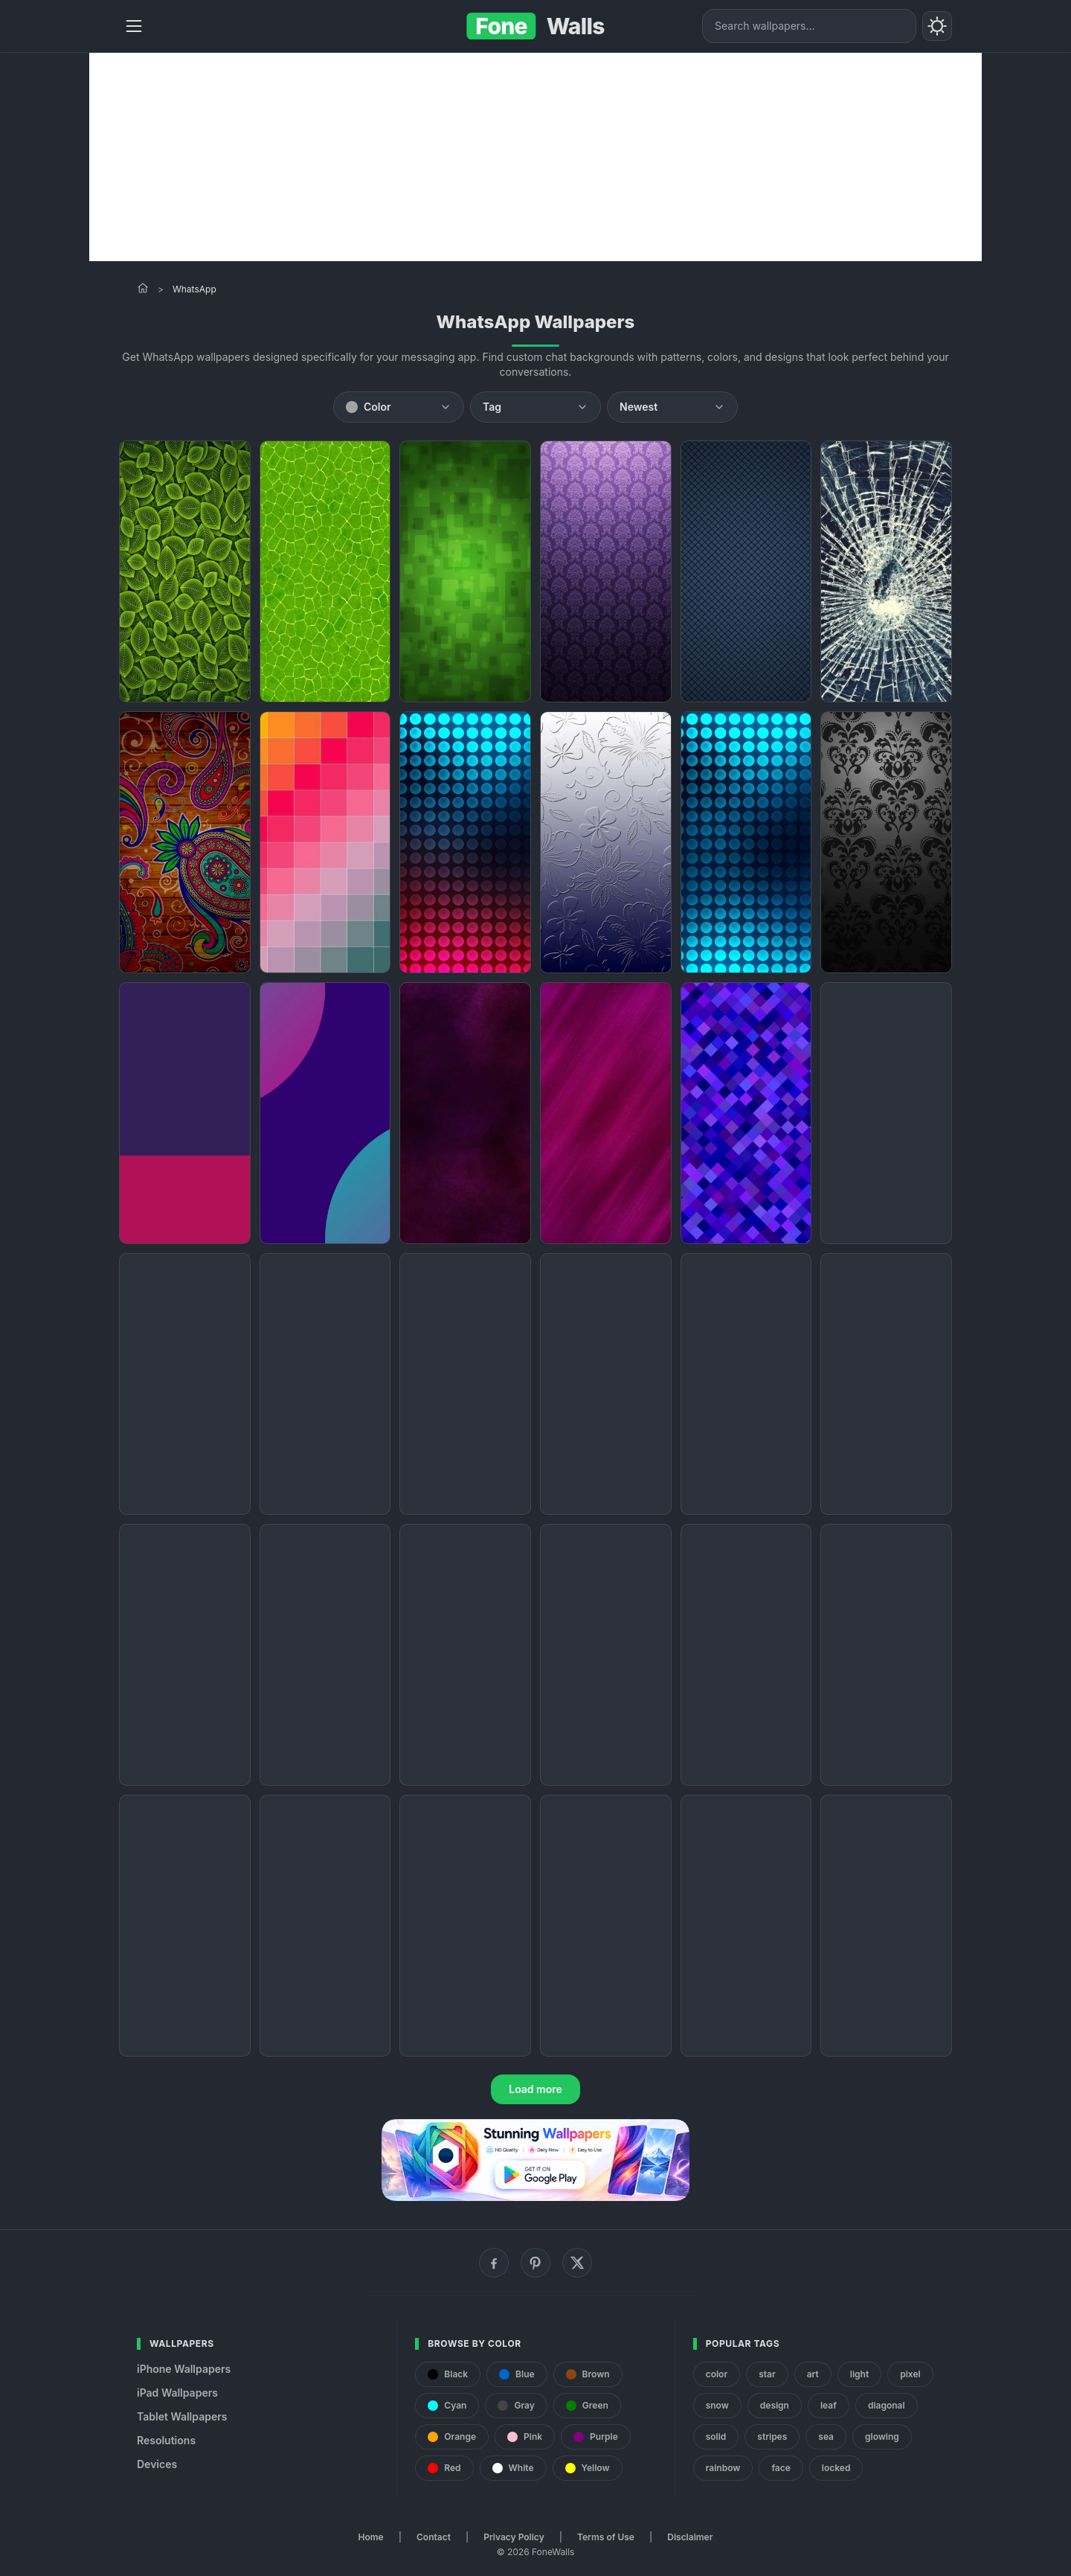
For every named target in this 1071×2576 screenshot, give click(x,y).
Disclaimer (690, 2537)
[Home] (143, 288)
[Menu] (134, 26)
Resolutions (166, 2440)
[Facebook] (494, 2263)
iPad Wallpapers (177, 2392)
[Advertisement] (535, 157)
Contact (433, 2537)
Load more (535, 2089)
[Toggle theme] (937, 26)
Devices (157, 2464)
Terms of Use (605, 2537)
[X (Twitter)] (577, 2263)
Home (371, 2537)
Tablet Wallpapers (182, 2416)
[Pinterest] (535, 2263)
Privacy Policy (513, 2537)
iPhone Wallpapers (184, 2368)
